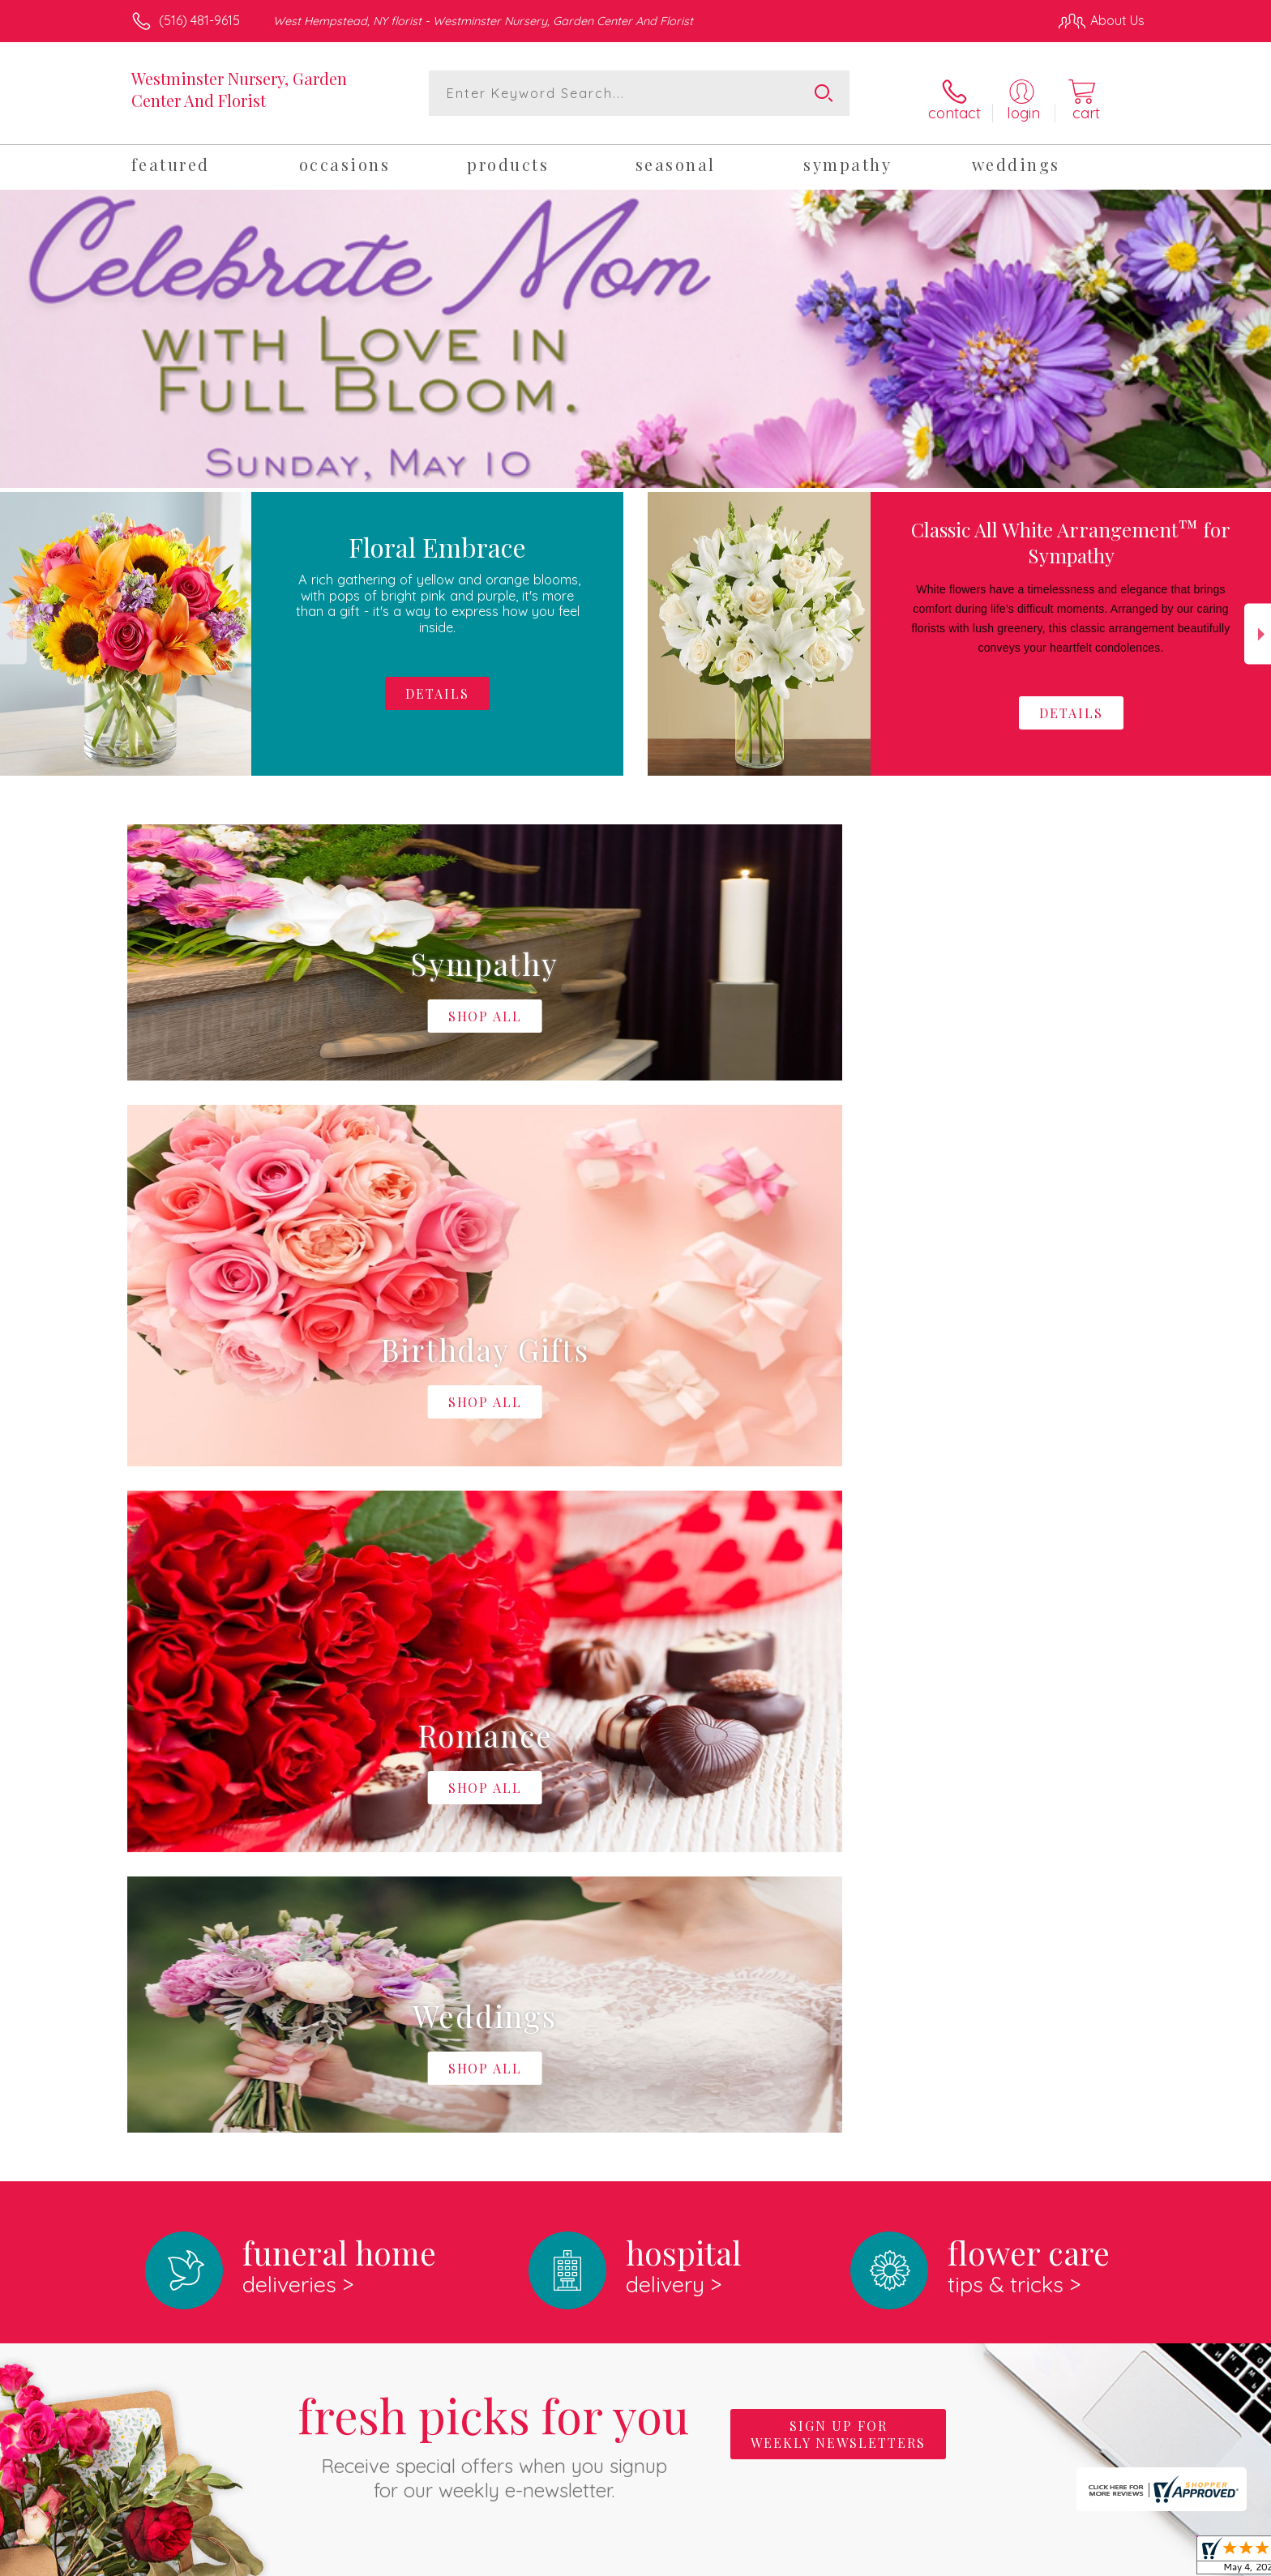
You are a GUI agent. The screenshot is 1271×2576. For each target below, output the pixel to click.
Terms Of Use (789, 2559)
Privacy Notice (885, 2559)
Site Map (1101, 2559)
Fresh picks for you (493, 1768)
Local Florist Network (1001, 2559)
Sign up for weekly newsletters (838, 1759)
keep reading (748, 2030)
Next (1257, 625)
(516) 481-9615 (199, 20)
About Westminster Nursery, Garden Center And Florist (318, 1996)
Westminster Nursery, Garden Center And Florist (239, 89)
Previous (13, 625)
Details (1071, 703)
